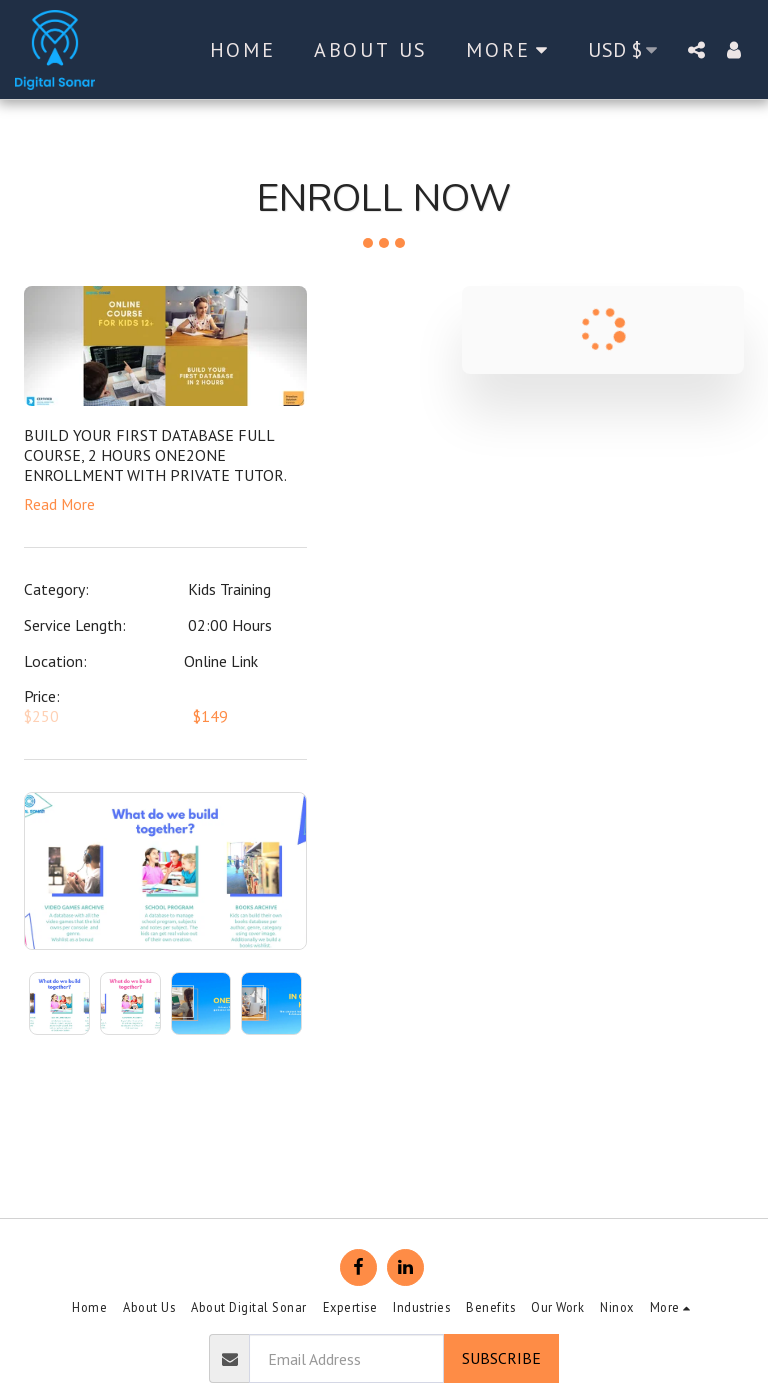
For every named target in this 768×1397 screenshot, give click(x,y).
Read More (59, 504)
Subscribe (501, 1358)
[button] (696, 49)
